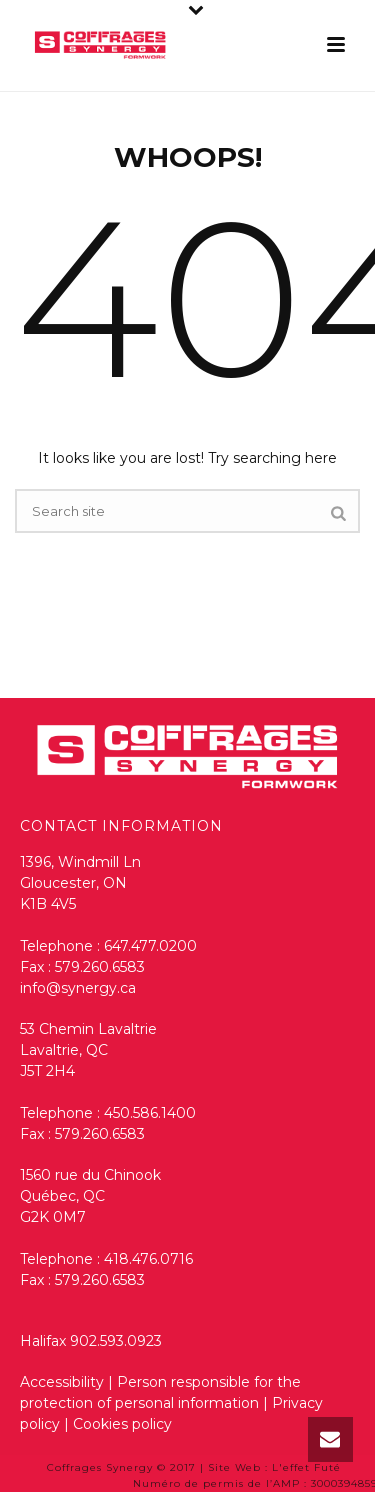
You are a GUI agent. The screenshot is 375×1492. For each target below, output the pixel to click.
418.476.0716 (148, 1259)
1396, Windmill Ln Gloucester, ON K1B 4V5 (80, 883)
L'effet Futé (306, 1467)
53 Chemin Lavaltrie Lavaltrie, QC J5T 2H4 (88, 1050)
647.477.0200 (150, 946)
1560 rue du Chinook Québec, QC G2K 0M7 (90, 1196)
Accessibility (62, 1382)
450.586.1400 (150, 1113)
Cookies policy (122, 1424)
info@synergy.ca (78, 988)
